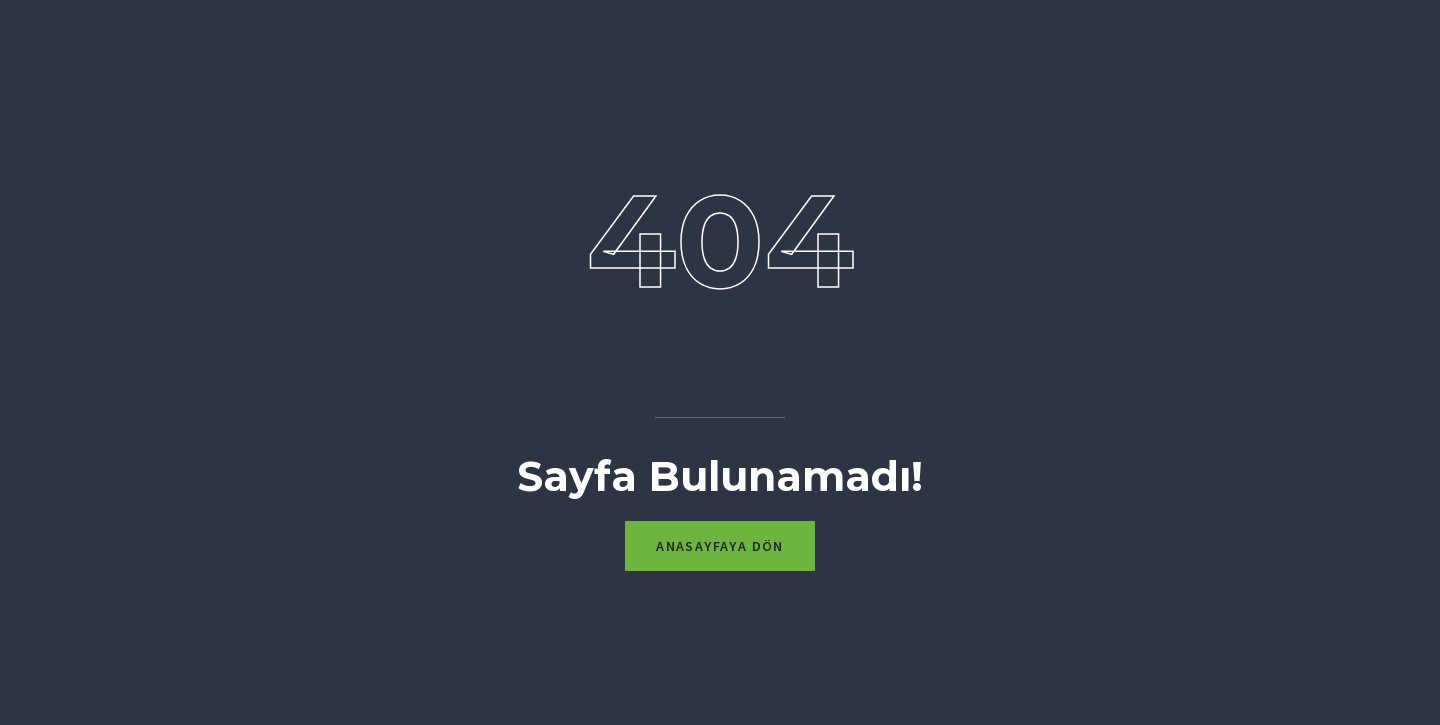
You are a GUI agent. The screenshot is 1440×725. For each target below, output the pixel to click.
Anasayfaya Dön (720, 546)
